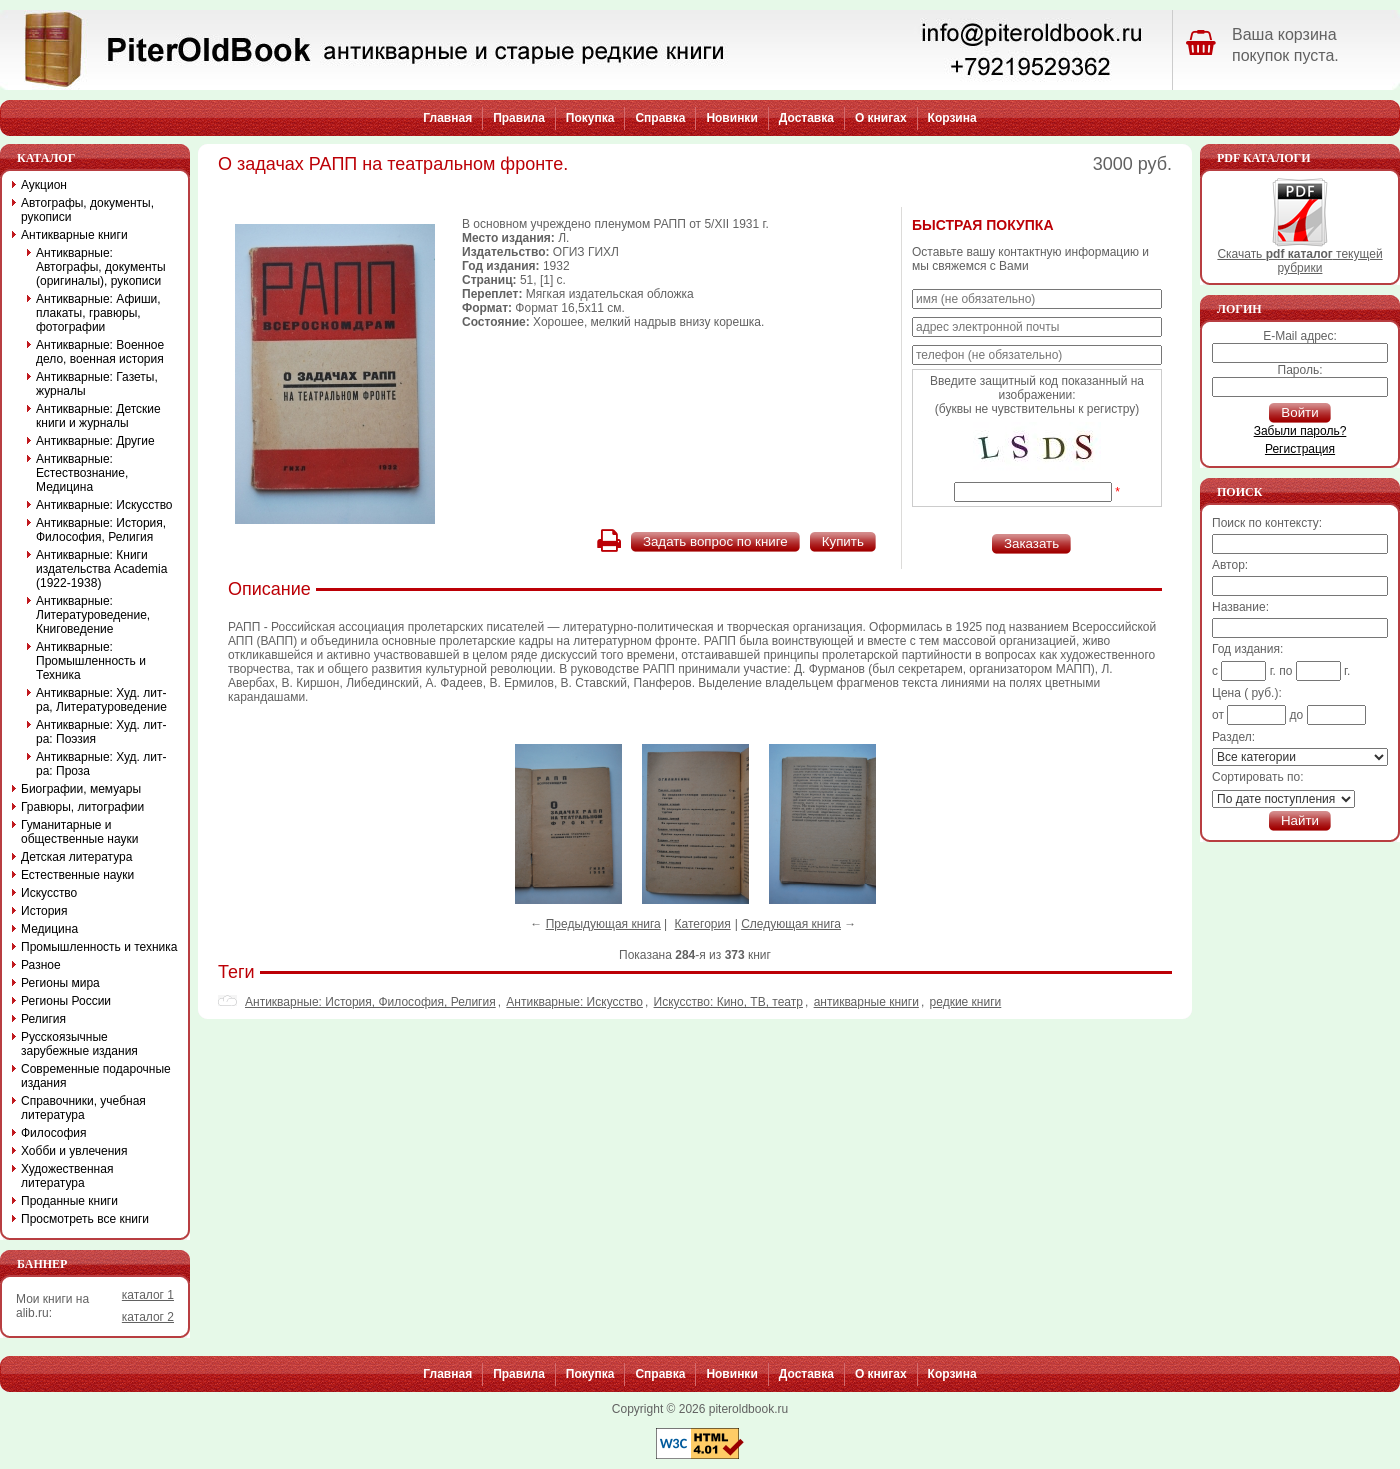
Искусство (49, 893)
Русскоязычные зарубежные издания (79, 1044)
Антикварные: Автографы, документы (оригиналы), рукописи (101, 267)
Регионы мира (60, 983)
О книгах (881, 118)
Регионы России (66, 1001)
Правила (519, 118)
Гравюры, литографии (82, 807)
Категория (703, 924)
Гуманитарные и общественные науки (79, 832)
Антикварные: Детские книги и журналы (98, 416)
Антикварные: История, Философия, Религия (370, 1002)
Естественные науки (77, 875)
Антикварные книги (74, 235)
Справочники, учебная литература (83, 1108)
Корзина (952, 118)
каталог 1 (148, 1295)
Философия (54, 1133)
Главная (447, 118)
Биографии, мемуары (81, 789)
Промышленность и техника (99, 947)
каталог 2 (148, 1317)
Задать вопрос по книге (715, 541)
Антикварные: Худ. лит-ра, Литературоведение (101, 700)
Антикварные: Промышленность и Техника (91, 661)
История (44, 911)
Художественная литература (67, 1176)
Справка (660, 118)
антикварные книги (866, 1002)
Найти (1300, 820)
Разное (41, 965)
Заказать (1031, 543)
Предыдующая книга (603, 924)
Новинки (731, 118)
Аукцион (44, 185)
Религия (43, 1019)
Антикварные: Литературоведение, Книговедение (93, 615)
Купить (843, 541)
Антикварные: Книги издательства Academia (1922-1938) (101, 569)
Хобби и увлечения (74, 1151)
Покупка (590, 118)
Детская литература (76, 857)
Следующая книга (791, 924)
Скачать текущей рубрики (1299, 255)
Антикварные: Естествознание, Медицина (82, 473)
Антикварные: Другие (95, 441)
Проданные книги (69, 1201)
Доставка (806, 118)
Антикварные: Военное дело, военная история (100, 352)
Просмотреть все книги (85, 1219)
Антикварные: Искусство (574, 1002)
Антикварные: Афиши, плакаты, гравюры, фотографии (98, 313)
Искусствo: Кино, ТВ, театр (728, 1002)
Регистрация (1300, 449)
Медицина (49, 929)
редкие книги (966, 1002)
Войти (1299, 412)
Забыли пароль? (1300, 431)
